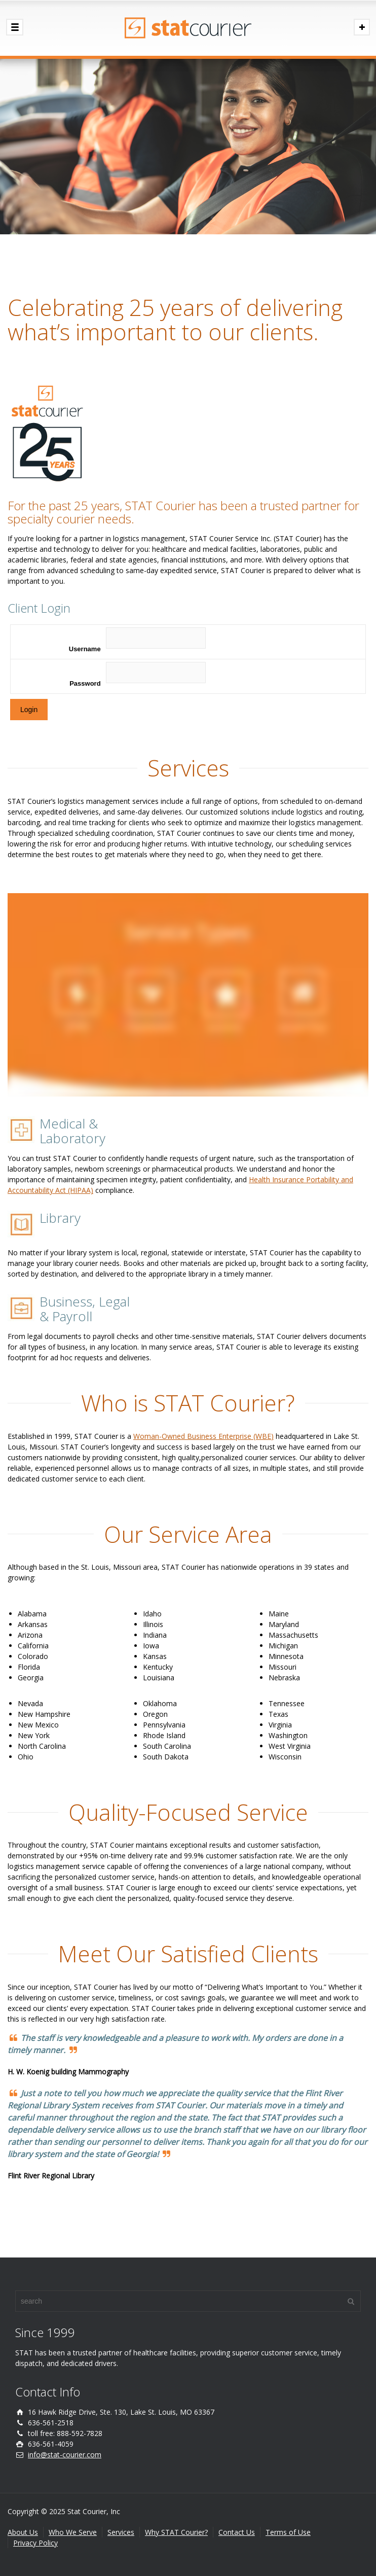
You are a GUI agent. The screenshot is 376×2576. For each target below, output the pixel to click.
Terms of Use (288, 2532)
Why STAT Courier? (176, 2532)
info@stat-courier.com (64, 2454)
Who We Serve (73, 2532)
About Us (23, 2532)
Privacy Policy (35, 2543)
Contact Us (236, 2532)
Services (120, 2532)
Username (85, 649)
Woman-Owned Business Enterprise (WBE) (203, 1436)
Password (84, 683)
